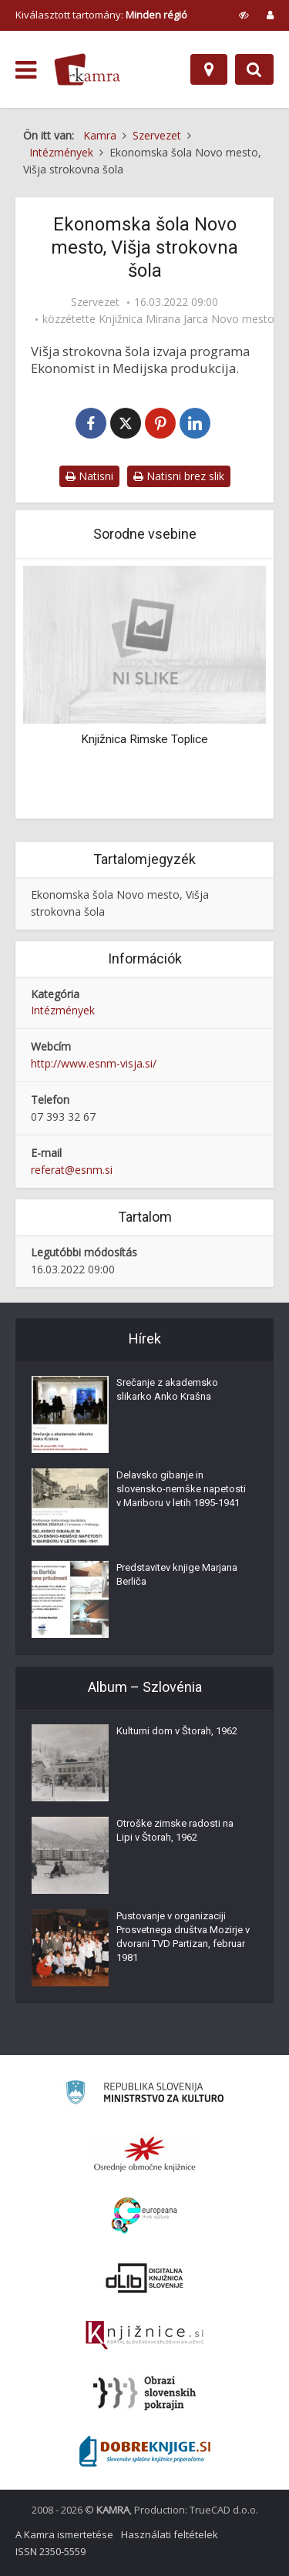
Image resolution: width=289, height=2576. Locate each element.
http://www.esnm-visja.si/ (93, 1063)
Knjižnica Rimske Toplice (144, 739)
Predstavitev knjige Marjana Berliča (176, 1574)
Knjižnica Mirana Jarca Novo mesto (186, 319)
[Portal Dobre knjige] (144, 2451)
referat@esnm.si (72, 1169)
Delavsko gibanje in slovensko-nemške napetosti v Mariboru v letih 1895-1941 (181, 1488)
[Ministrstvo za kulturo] (144, 2094)
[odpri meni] (25, 70)
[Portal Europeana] (144, 2215)
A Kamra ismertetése (64, 2534)
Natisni (89, 476)
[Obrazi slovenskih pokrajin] (144, 2393)
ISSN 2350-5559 (50, 2551)
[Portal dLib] (144, 2277)
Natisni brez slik (178, 476)
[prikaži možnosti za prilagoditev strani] (244, 15)
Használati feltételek (169, 2534)
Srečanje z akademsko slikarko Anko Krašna (167, 1389)
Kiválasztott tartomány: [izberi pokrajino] (101, 15)
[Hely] (208, 69)
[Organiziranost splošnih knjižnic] (145, 2153)
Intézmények (63, 1010)
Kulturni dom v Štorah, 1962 (176, 1731)
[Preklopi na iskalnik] (254, 69)
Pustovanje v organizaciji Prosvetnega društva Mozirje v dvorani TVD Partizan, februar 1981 (183, 1936)
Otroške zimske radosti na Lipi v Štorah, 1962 (175, 1830)
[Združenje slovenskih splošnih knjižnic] (144, 2335)
